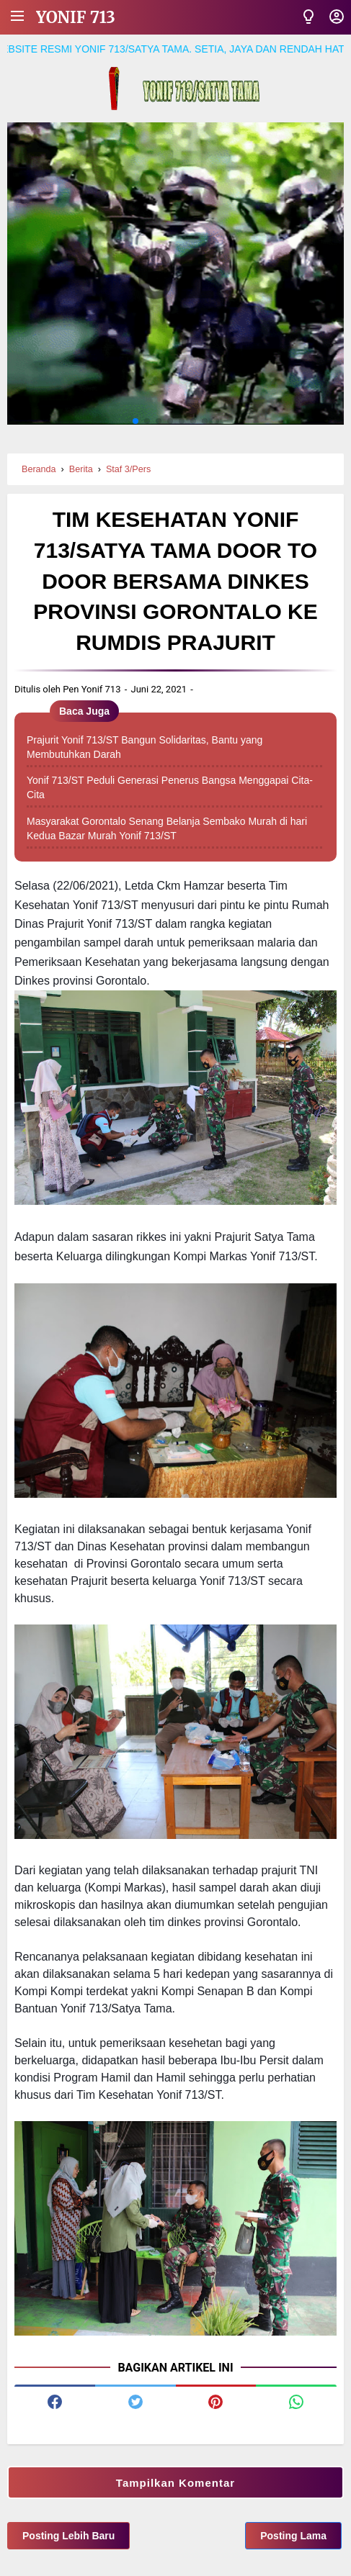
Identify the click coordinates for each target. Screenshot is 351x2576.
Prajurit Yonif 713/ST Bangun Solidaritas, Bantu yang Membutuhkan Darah (144, 747)
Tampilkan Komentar (175, 2483)
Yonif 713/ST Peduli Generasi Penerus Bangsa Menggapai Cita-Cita (170, 787)
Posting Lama (293, 2535)
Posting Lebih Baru (68, 2535)
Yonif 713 (75, 17)
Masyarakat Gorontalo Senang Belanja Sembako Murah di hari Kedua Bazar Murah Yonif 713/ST (167, 828)
